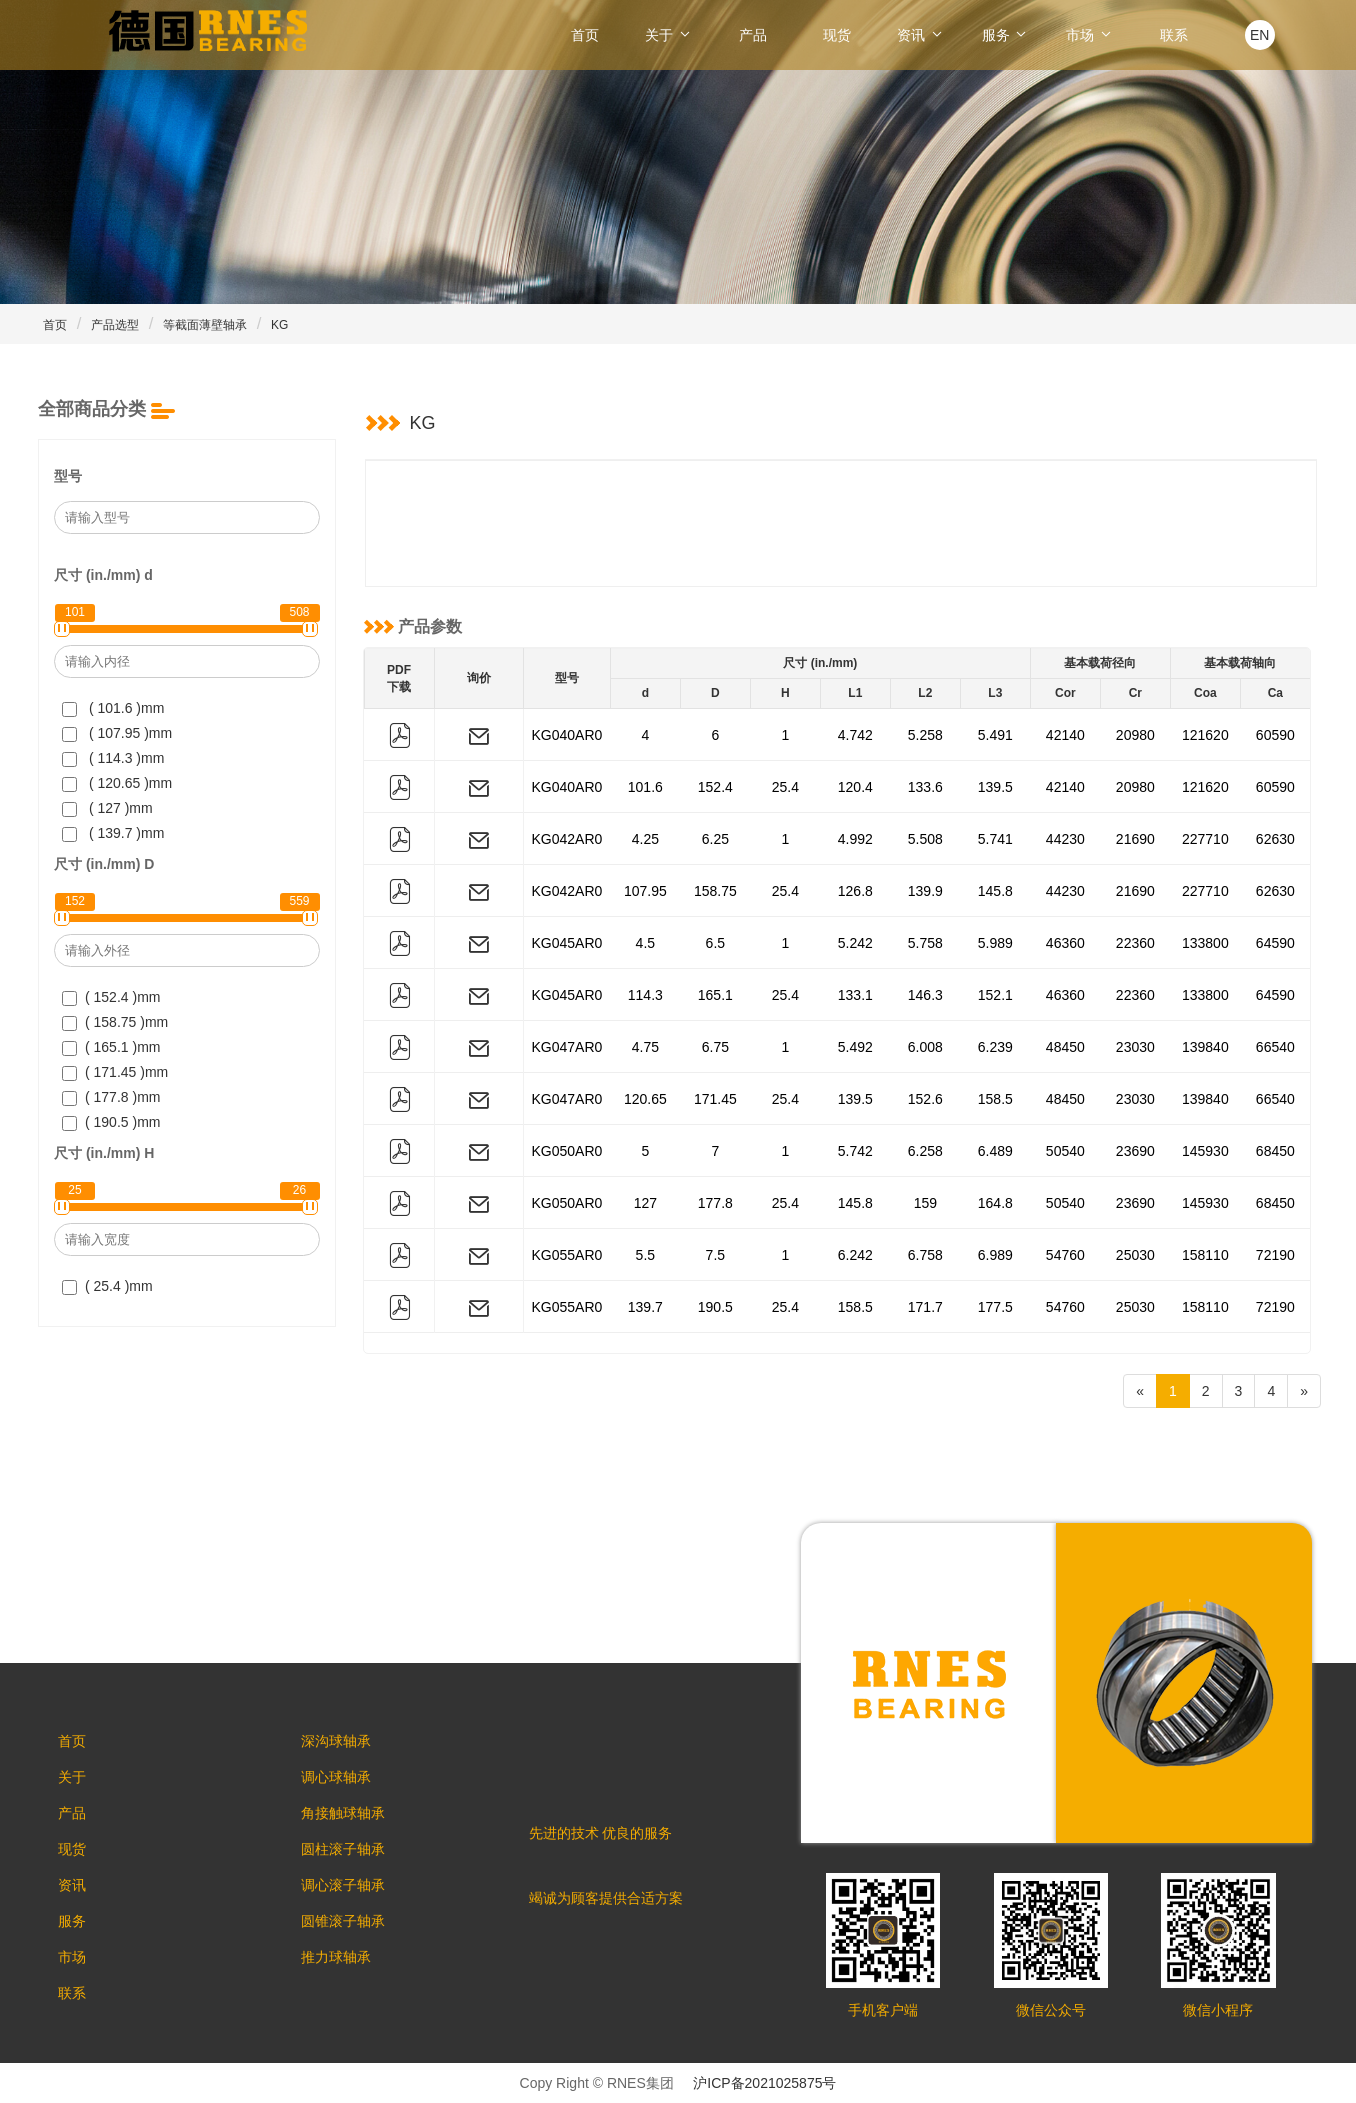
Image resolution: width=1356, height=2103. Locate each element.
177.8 (715, 1203)
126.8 (855, 891)
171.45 (715, 1099)
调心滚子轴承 (353, 1903)
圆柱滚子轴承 (353, 1863)
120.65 (645, 1099)
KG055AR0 (567, 1255)
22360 (1135, 943)
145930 (1205, 1151)
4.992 (855, 839)
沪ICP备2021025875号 (764, 2083)
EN (1259, 35)
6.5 (715, 943)
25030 (1135, 1255)
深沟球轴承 (346, 1743)
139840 (1205, 1047)
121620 (1205, 735)
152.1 (995, 995)
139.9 (925, 891)
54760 (1065, 1255)
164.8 (995, 1203)
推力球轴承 (346, 1983)
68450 (1275, 1151)
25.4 (785, 787)
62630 (1275, 839)
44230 (1065, 839)
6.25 (715, 839)
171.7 (925, 1307)
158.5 (995, 1099)
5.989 (995, 943)
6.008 (925, 1047)
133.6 (925, 787)
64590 (1275, 943)
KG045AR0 (567, 943)
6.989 (995, 1255)
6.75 (715, 1047)
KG (279, 325)
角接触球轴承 (353, 1823)
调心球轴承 (346, 1783)
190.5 (715, 1307)
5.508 (925, 839)
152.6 (925, 1099)
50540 (1065, 1151)
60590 (1275, 735)
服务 (1006, 34)
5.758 (925, 943)
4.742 (855, 735)
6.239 (995, 1047)
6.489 (995, 1151)
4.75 (645, 1047)
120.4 (855, 787)
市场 (1090, 34)
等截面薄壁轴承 (205, 325)
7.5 (715, 1255)
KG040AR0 (567, 735)
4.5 (645, 943)
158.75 (715, 891)
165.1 (715, 995)
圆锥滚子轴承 (353, 1943)
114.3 (645, 995)
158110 (1205, 1255)
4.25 (645, 839)
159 (925, 1203)
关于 (669, 34)
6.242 (855, 1255)
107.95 (645, 891)
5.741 (995, 839)
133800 (1205, 943)
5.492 (855, 1047)
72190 (1275, 1255)
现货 (837, 35)
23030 (1135, 1047)
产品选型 (115, 325)
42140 (1065, 735)
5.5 (645, 1255)
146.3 (925, 995)
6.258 (925, 1151)
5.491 (995, 735)
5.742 (855, 1151)
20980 (1135, 735)
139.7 (645, 1307)
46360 (1065, 943)
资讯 (921, 34)
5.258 (925, 735)
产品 (753, 35)
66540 (1275, 1047)
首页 (585, 35)
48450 (1065, 1047)
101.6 (645, 787)
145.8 (995, 891)
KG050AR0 (567, 1151)
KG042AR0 (567, 839)
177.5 (995, 1307)
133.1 (855, 995)
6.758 (925, 1255)
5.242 (855, 943)
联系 (1174, 35)
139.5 (995, 787)
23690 (1135, 1151)
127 (645, 1203)
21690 (1135, 839)
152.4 (715, 787)
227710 (1205, 839)
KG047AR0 (567, 1047)
